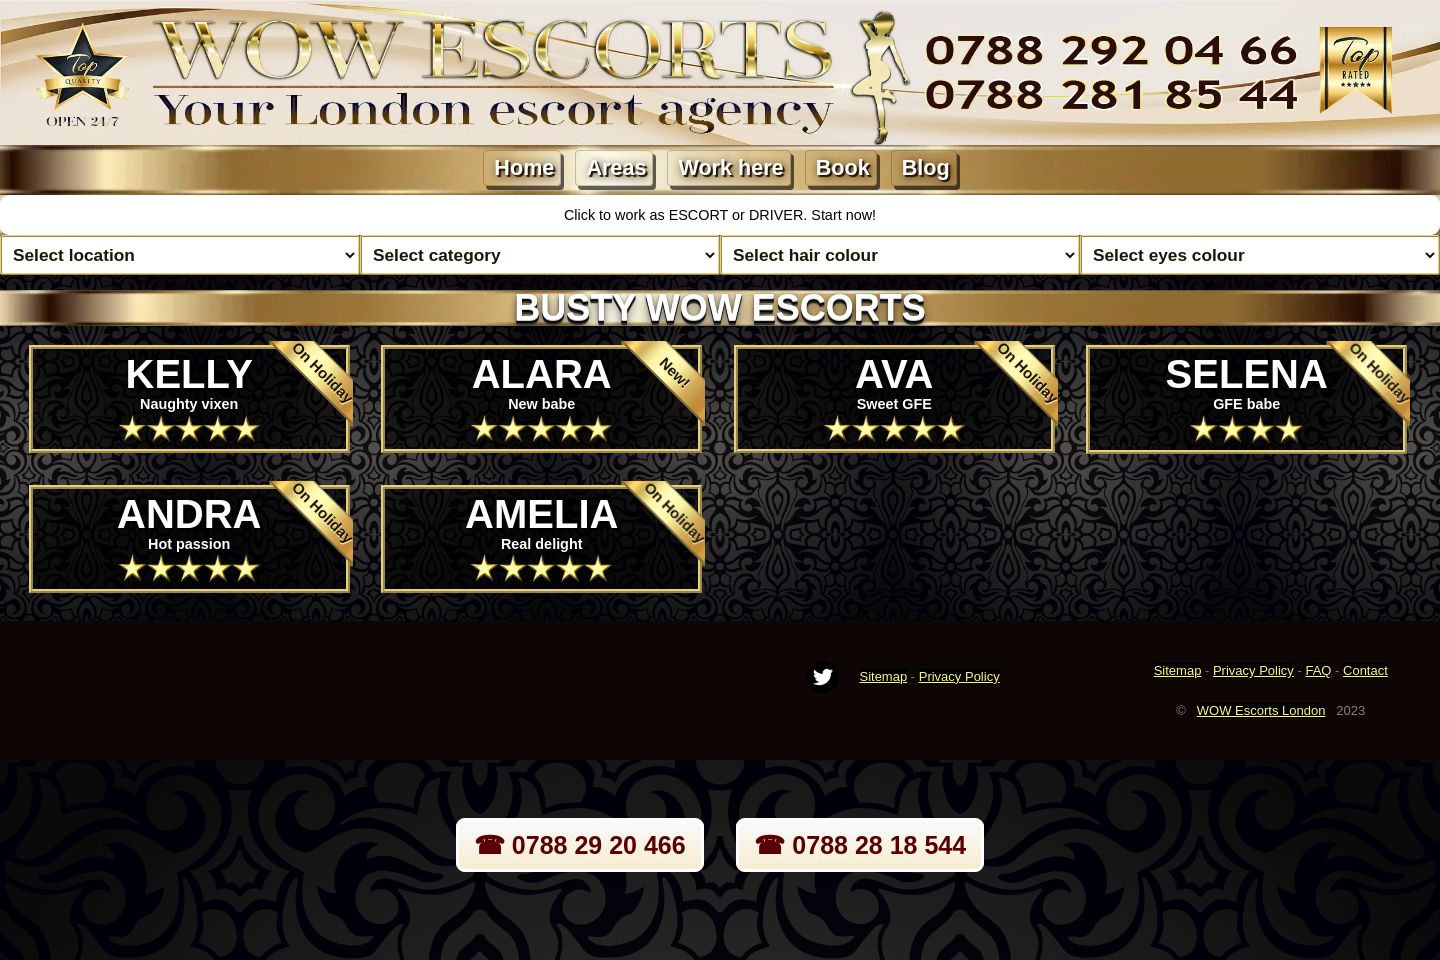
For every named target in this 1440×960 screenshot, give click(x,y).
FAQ (1318, 670)
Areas (616, 167)
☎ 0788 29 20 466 (580, 845)
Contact (1365, 670)
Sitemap (883, 676)
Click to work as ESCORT (648, 215)
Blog (926, 167)
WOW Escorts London (1261, 710)
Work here (730, 167)
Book (843, 167)
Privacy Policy (959, 676)
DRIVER (776, 215)
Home (524, 167)
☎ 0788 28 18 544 (860, 845)
